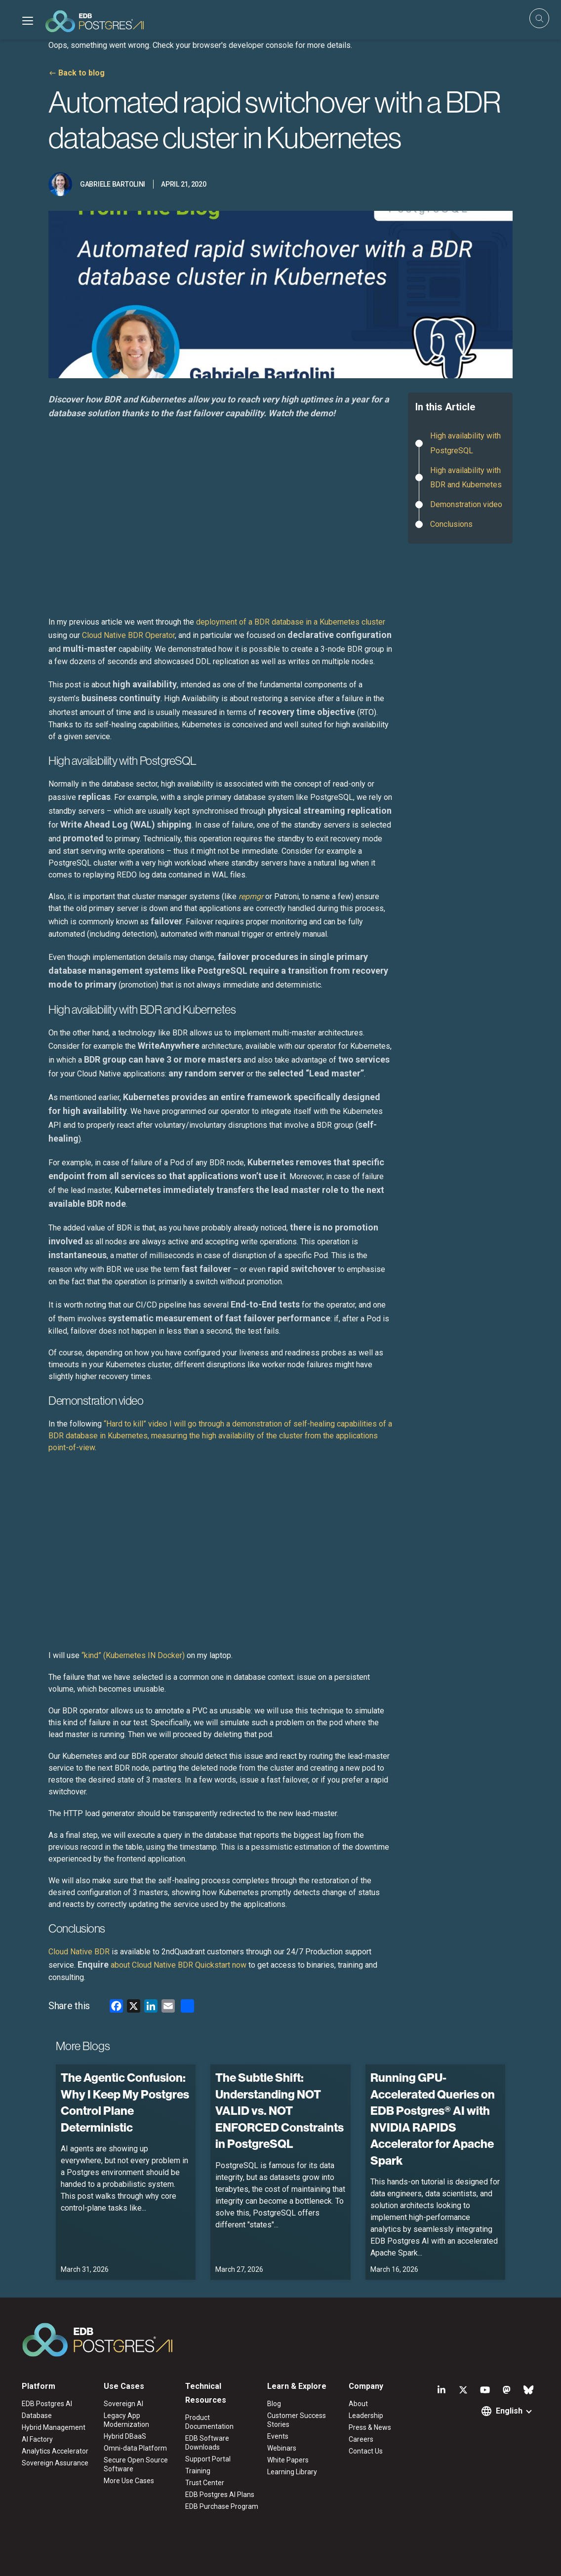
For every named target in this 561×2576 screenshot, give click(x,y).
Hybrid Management (53, 2427)
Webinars (281, 2448)
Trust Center (204, 2483)
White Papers (288, 2460)
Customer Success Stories (296, 2420)
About (358, 2404)
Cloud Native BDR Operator (128, 635)
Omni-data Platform (135, 2448)
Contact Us (366, 2451)
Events (277, 2436)
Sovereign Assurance (55, 2463)
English (509, 2411)
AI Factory (37, 2439)
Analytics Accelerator (55, 2451)
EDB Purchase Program (221, 2506)
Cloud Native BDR (79, 1951)
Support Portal (208, 2459)
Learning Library (292, 2472)
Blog (274, 2404)
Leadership (366, 2415)
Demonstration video (466, 504)
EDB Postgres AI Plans (219, 2494)
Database (37, 2415)
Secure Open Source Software (136, 2464)
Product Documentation (209, 2422)
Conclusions (451, 524)
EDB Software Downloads (207, 2442)
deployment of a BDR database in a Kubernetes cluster (290, 622)
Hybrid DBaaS (125, 2436)
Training (197, 2471)
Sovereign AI (123, 2404)
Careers (361, 2439)
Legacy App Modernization (126, 2420)
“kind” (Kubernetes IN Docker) (133, 1655)
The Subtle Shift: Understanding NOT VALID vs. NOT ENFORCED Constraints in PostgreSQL (279, 2110)
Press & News (370, 2427)
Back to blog (81, 73)
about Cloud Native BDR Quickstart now (162, 1965)
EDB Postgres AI (47, 2404)
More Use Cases (129, 2481)
